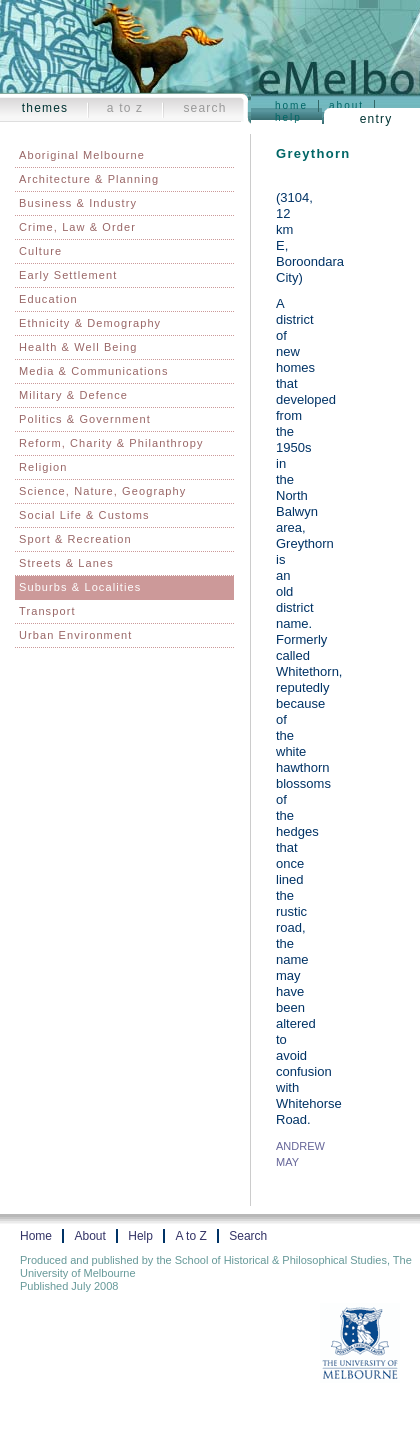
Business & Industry (78, 203)
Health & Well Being (78, 347)
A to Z (125, 108)
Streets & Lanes (66, 563)
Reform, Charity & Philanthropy (111, 443)
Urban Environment (75, 635)
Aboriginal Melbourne (82, 155)
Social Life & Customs (84, 515)
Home (291, 105)
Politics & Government (85, 419)
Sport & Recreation (75, 539)
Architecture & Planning (89, 179)
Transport (47, 611)
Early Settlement (68, 275)
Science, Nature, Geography (102, 491)
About (346, 105)
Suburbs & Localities (80, 587)
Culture (40, 251)
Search (204, 108)
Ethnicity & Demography (90, 323)
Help (288, 117)
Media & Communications (94, 371)
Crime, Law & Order (77, 227)
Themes (45, 108)
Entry (376, 119)
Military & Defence (73, 395)
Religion (43, 467)
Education (48, 299)
